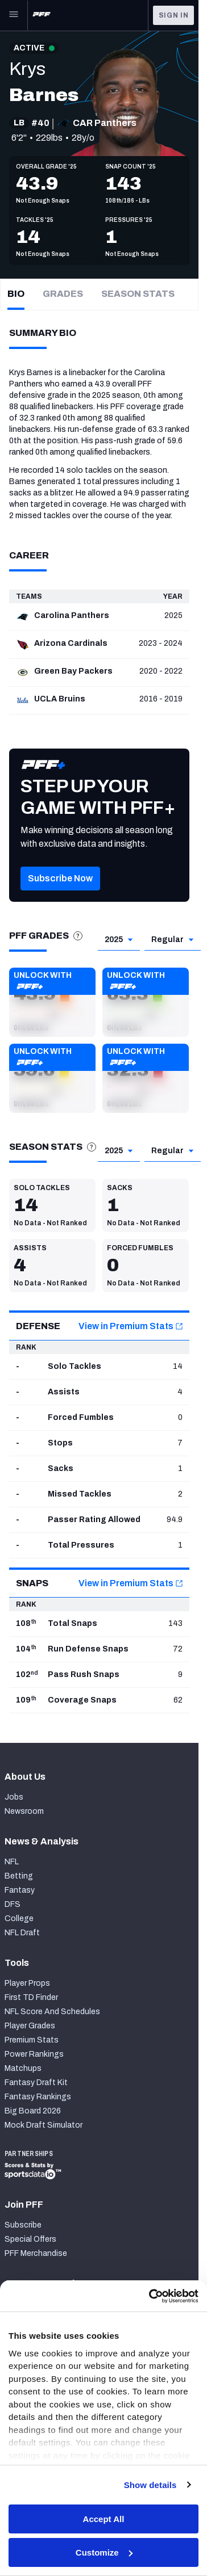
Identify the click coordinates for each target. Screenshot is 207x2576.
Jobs (14, 1797)
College (19, 1918)
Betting (19, 1876)
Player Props (27, 1983)
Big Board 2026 (33, 2111)
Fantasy (20, 1890)
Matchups (23, 2068)
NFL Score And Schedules (52, 2011)
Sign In (174, 15)
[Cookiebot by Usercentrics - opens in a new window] (149, 2296)
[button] (60, 895)
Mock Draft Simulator (43, 2125)
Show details (150, 2485)
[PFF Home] (41, 15)
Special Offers (30, 2239)
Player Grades (30, 2026)
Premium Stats (32, 2040)
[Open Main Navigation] (14, 15)
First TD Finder (31, 1997)
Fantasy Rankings (38, 2096)
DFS (12, 1904)
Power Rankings (34, 2054)
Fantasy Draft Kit (36, 2082)
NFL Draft (22, 1932)
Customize (104, 2552)
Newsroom (24, 1811)
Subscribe (23, 2225)
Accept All (104, 2519)
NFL (12, 1862)
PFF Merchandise (36, 2253)
